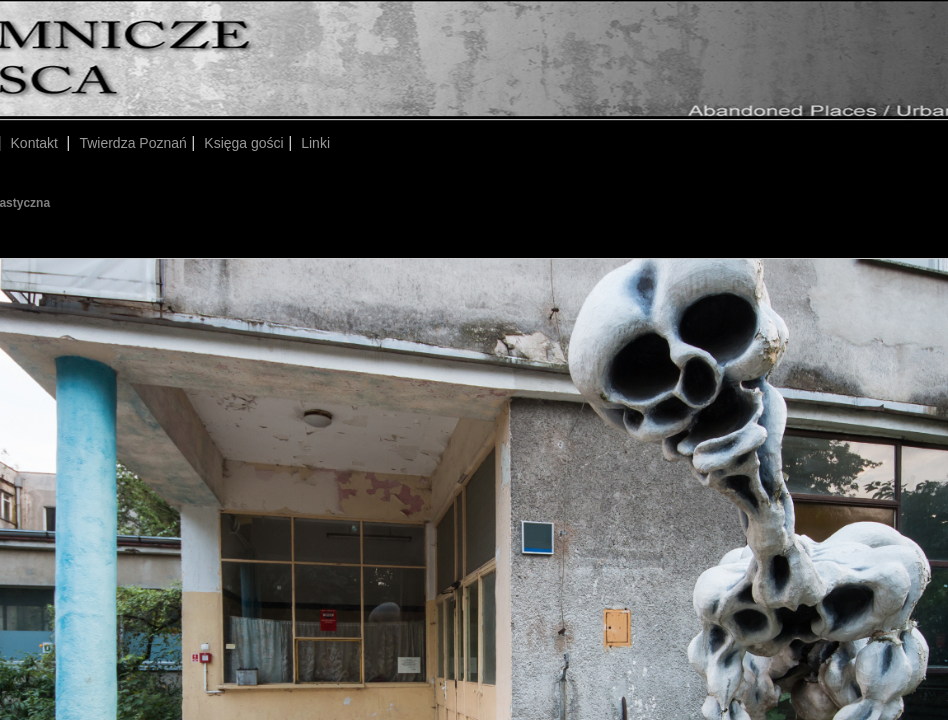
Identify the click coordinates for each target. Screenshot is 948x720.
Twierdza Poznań (132, 143)
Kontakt (36, 143)
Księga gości (243, 143)
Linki (315, 143)
